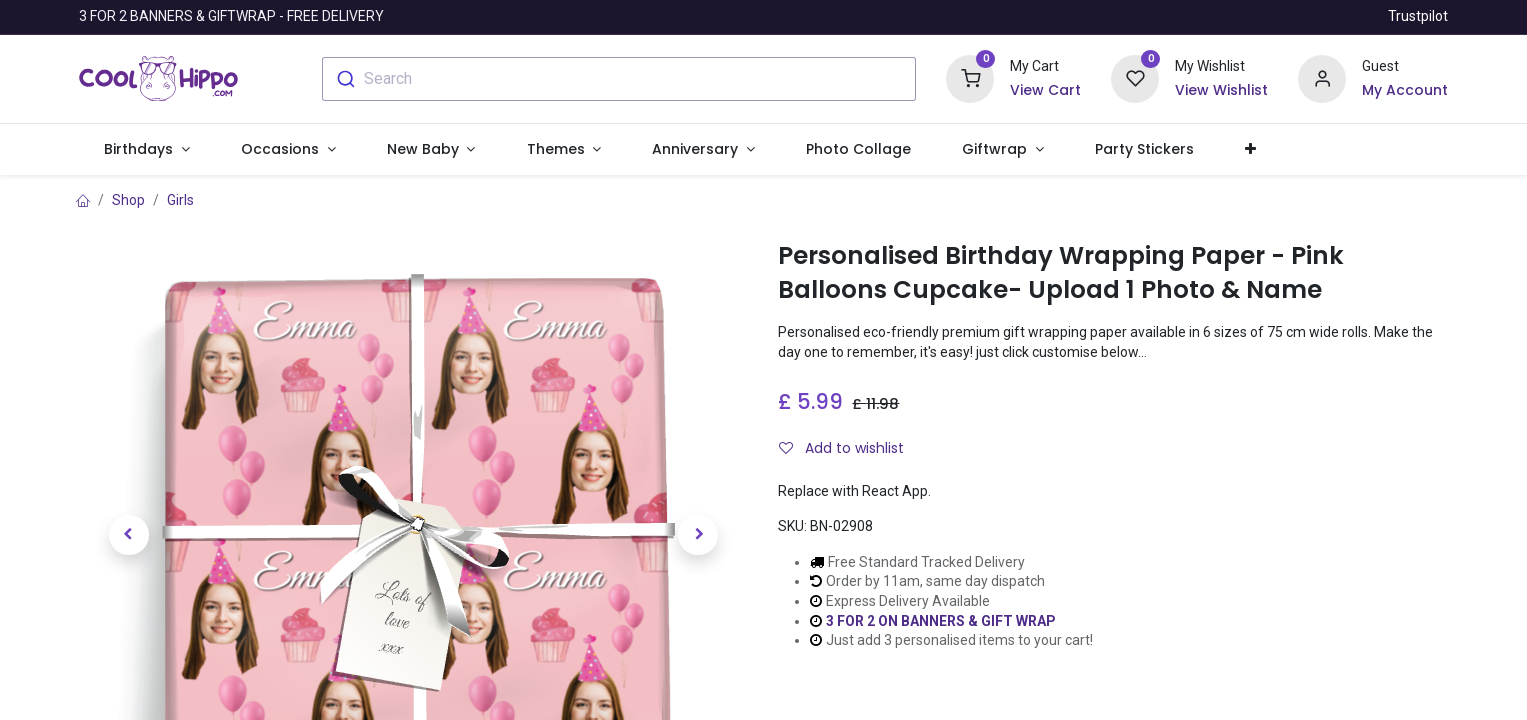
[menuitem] (858, 150)
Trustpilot (1418, 16)
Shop (128, 200)
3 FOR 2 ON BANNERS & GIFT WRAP (941, 621)
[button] (1251, 150)
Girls (180, 200)
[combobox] (619, 79)
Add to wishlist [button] (841, 448)
